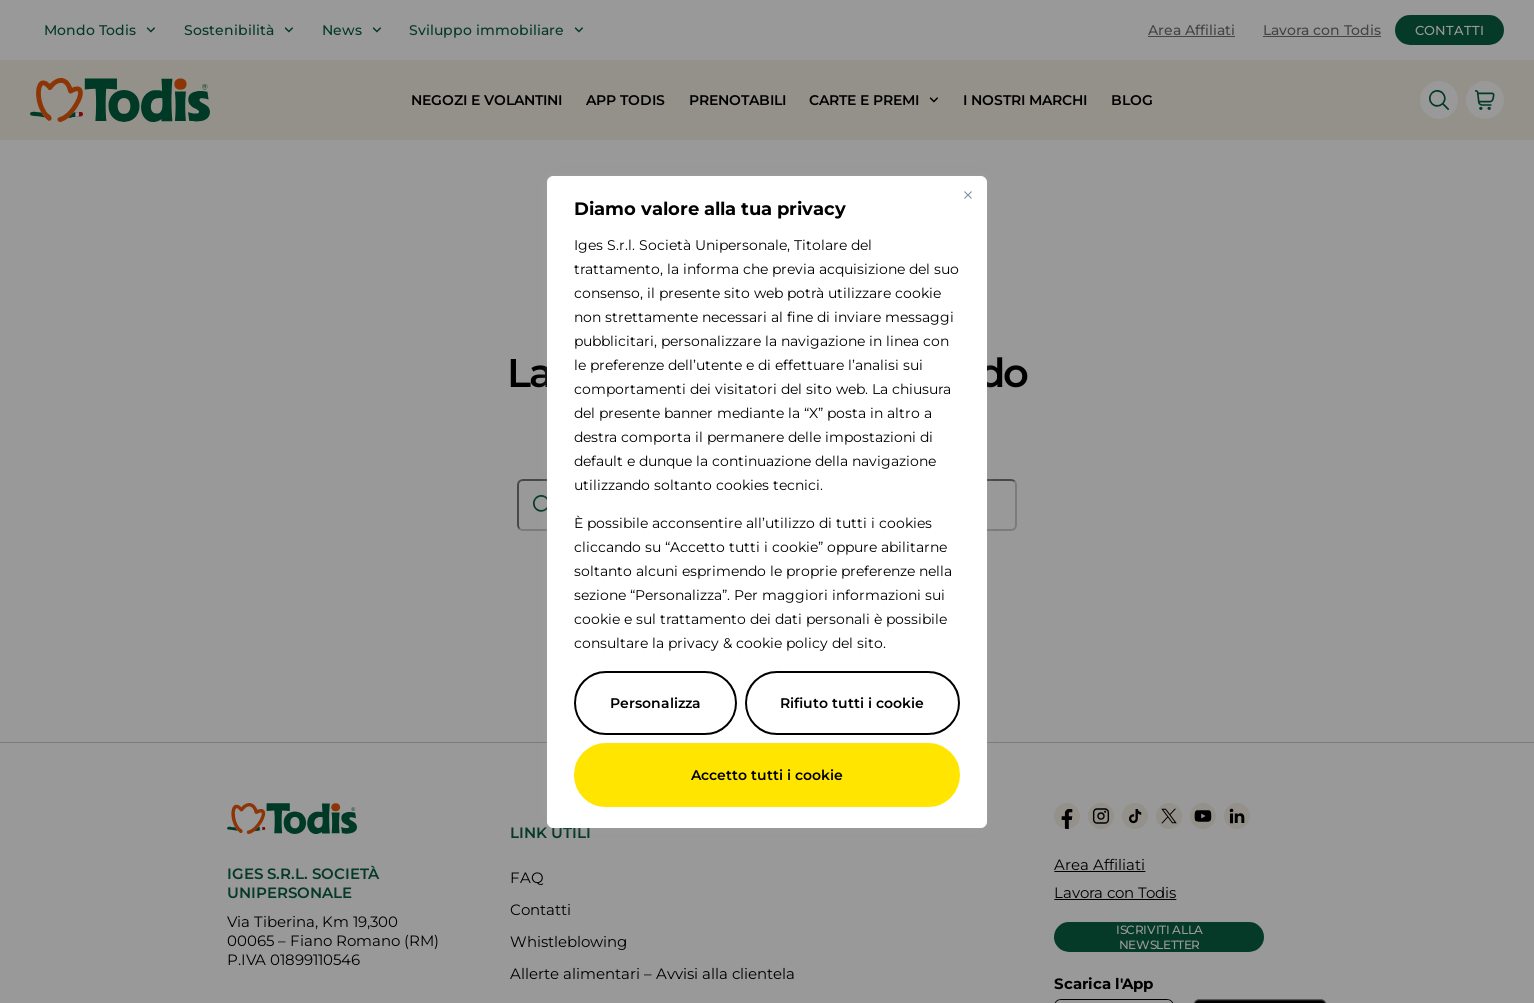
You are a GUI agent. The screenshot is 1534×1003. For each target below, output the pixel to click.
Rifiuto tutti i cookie (852, 703)
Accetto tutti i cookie (767, 775)
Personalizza (655, 703)
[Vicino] (968, 195)
